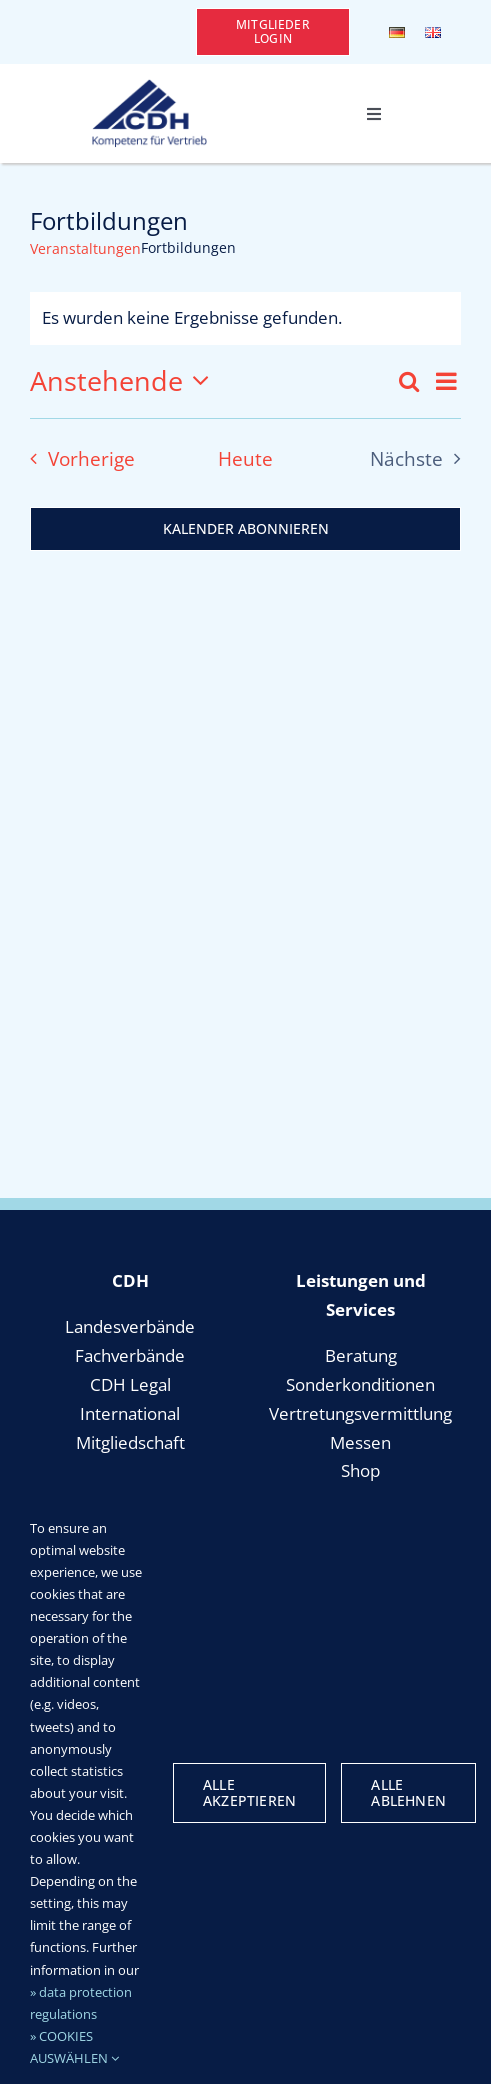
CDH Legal (130, 1384)
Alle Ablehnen (408, 1792)
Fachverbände (130, 1355)
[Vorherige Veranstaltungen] (77, 459)
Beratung (361, 1355)
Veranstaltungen (85, 248)
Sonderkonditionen (360, 1384)
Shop (360, 1470)
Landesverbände (130, 1326)
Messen (360, 1442)
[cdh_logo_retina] (149, 87)
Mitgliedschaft (130, 1442)
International (130, 1413)
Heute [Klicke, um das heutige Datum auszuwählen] (245, 458)
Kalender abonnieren (246, 529)
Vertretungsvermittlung (360, 1413)
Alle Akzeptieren (249, 1792)
